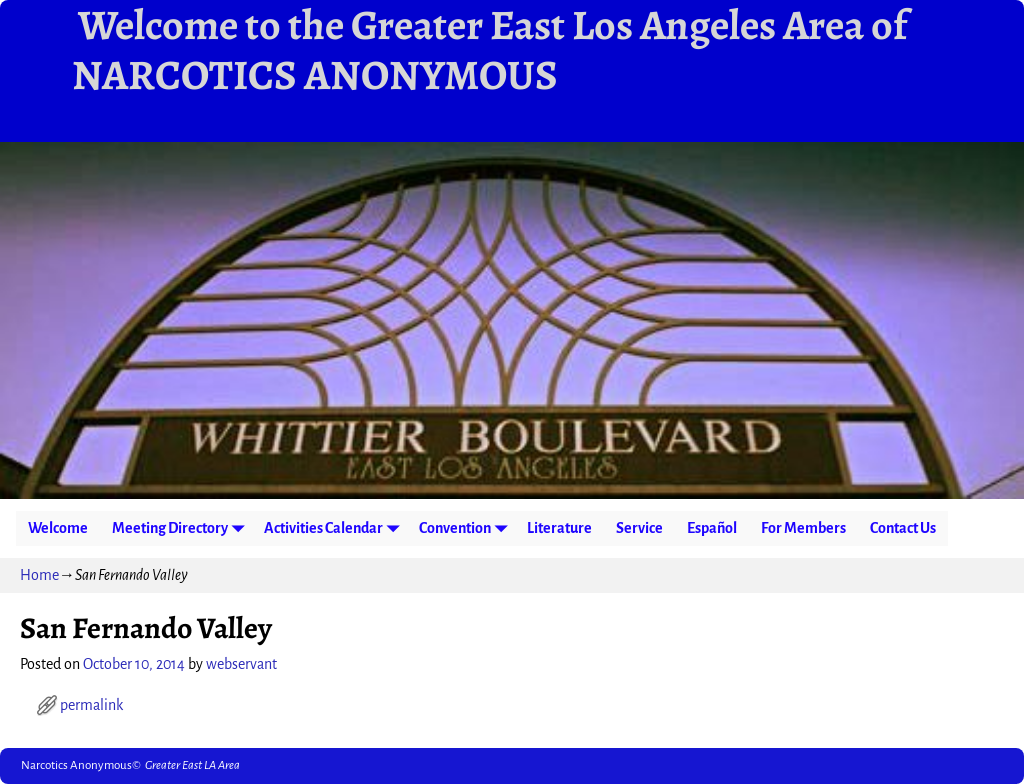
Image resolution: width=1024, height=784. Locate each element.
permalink (91, 705)
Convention (467, 528)
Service (639, 528)
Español (712, 528)
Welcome (58, 528)
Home (39, 575)
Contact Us (903, 528)
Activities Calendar (335, 528)
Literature (559, 528)
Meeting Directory (182, 528)
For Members (803, 528)
